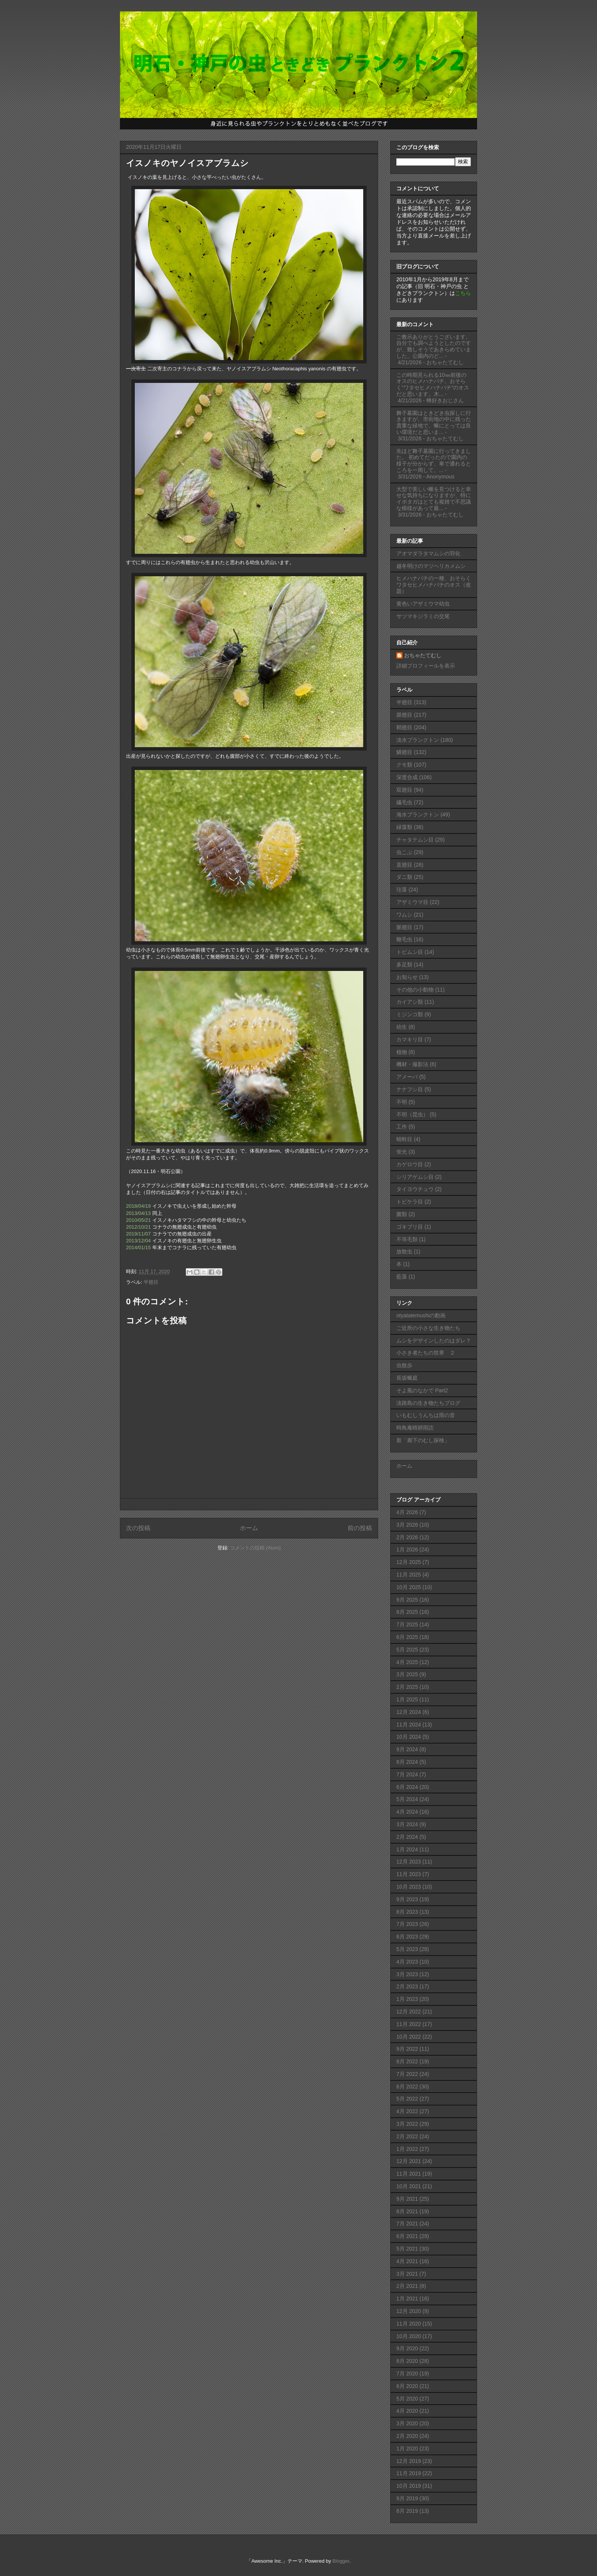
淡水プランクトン (417, 740)
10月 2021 (408, 2186)
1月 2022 (407, 2149)
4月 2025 (407, 1662)
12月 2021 (408, 2161)
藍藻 (401, 1277)
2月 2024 (407, 1837)
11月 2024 (408, 1725)
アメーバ (407, 1077)
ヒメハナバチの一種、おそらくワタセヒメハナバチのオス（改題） (433, 584)
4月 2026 (407, 1512)
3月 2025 (407, 1674)
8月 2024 (407, 1762)
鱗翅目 (404, 752)
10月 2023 (408, 1887)
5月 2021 (407, 2249)
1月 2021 (407, 2298)
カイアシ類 (409, 1002)
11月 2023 (408, 1874)
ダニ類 (404, 877)
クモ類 (404, 765)
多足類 (404, 964)
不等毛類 (407, 1239)
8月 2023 (407, 1912)
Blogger (340, 2561)
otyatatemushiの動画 (420, 1315)
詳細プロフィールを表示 (425, 666)
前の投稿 (360, 1528)
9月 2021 (407, 2199)
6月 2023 (407, 1937)
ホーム (249, 1528)
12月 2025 (408, 1562)
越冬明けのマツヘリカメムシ (431, 566)
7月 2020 (407, 2373)
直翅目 (404, 865)
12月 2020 (408, 2311)
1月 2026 (407, 1549)
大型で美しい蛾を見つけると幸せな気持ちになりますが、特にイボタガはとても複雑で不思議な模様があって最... (433, 498)
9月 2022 (407, 2049)
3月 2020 (407, 2423)
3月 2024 (407, 1824)
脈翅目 (404, 927)
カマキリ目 (409, 1039)
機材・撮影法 (412, 1064)
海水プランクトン (417, 814)
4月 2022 (407, 2111)
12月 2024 (408, 1712)
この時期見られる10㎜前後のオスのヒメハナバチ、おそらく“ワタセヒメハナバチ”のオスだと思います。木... (432, 384)
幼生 (401, 1027)
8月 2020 (407, 2361)
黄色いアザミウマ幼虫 (423, 604)
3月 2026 (407, 1525)
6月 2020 (407, 2386)
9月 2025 (407, 1600)
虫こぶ (404, 852)
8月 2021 (407, 2211)
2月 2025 (407, 1687)
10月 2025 (408, 1587)
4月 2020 (407, 2411)
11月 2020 (408, 2324)
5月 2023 (407, 1949)
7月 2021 (407, 2224)
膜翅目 (404, 715)
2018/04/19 (138, 1206)
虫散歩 (404, 1365)
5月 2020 (407, 2399)
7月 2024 (407, 1774)
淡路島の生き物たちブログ (428, 1403)
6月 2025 (407, 1637)
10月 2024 (408, 1737)
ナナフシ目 (409, 1089)
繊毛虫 (404, 802)
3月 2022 (407, 2124)
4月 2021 (407, 2261)
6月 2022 (407, 2086)
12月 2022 (408, 2012)
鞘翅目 (404, 727)
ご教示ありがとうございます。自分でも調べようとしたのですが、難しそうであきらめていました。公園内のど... (433, 346)
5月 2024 (407, 1799)
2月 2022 (407, 2136)
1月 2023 (407, 1999)
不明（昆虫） (412, 1114)
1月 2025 (407, 1699)
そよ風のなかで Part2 (422, 1390)
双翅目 (404, 790)
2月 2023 (407, 1986)
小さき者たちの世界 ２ (425, 1353)
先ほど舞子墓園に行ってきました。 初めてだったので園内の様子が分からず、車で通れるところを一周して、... (433, 460)
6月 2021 (407, 2236)
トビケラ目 (409, 1202)
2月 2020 (407, 2436)
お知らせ (407, 977)
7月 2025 (407, 1624)
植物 (401, 1052)
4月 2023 (407, 1962)
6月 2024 (407, 1787)
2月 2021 (407, 2286)
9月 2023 (407, 1899)
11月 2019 (408, 2473)
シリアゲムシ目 (415, 1177)
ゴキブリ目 (409, 1227)
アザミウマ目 (412, 902)
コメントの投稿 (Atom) (255, 1548)
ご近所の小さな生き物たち (428, 1328)
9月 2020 (407, 2348)
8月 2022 (407, 2061)
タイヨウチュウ (415, 1189)
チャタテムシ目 (415, 840)
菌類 (401, 1214)
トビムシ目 (409, 952)
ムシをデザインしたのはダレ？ (433, 1340)
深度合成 (407, 777)
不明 (401, 1102)
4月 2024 (407, 1812)
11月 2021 (408, 2174)
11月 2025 (408, 1575)
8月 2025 (407, 1612)
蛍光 (401, 1152)
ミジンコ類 (409, 1014)
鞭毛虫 (404, 939)
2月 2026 (407, 1537)
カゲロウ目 (409, 1164)
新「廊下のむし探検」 (423, 1440)
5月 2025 (407, 1650)
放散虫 (404, 1251)
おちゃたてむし (422, 655)
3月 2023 (407, 1974)
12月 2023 (408, 1862)
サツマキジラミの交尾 (423, 616)
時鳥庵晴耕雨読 (415, 1428)
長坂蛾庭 (407, 1378)
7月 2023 (407, 1924)
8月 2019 (407, 2511)
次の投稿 (138, 1528)
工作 (401, 1127)
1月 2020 (407, 2448)
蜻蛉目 (404, 1139)
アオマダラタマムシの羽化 (428, 553)
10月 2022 (408, 2037)
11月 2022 (408, 2024)
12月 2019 (408, 2461)
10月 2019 (408, 2486)
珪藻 (401, 889)
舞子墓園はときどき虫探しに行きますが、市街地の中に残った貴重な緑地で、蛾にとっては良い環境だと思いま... (433, 422)
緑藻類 (404, 827)
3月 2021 (407, 2274)
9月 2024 (407, 1749)
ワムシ (404, 915)
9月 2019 (407, 2498)
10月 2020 (408, 2336)
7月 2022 (407, 2074)
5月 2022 (407, 2099)
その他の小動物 (415, 990)
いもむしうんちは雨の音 (425, 1415)
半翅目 (151, 1282)
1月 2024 (407, 1849)
